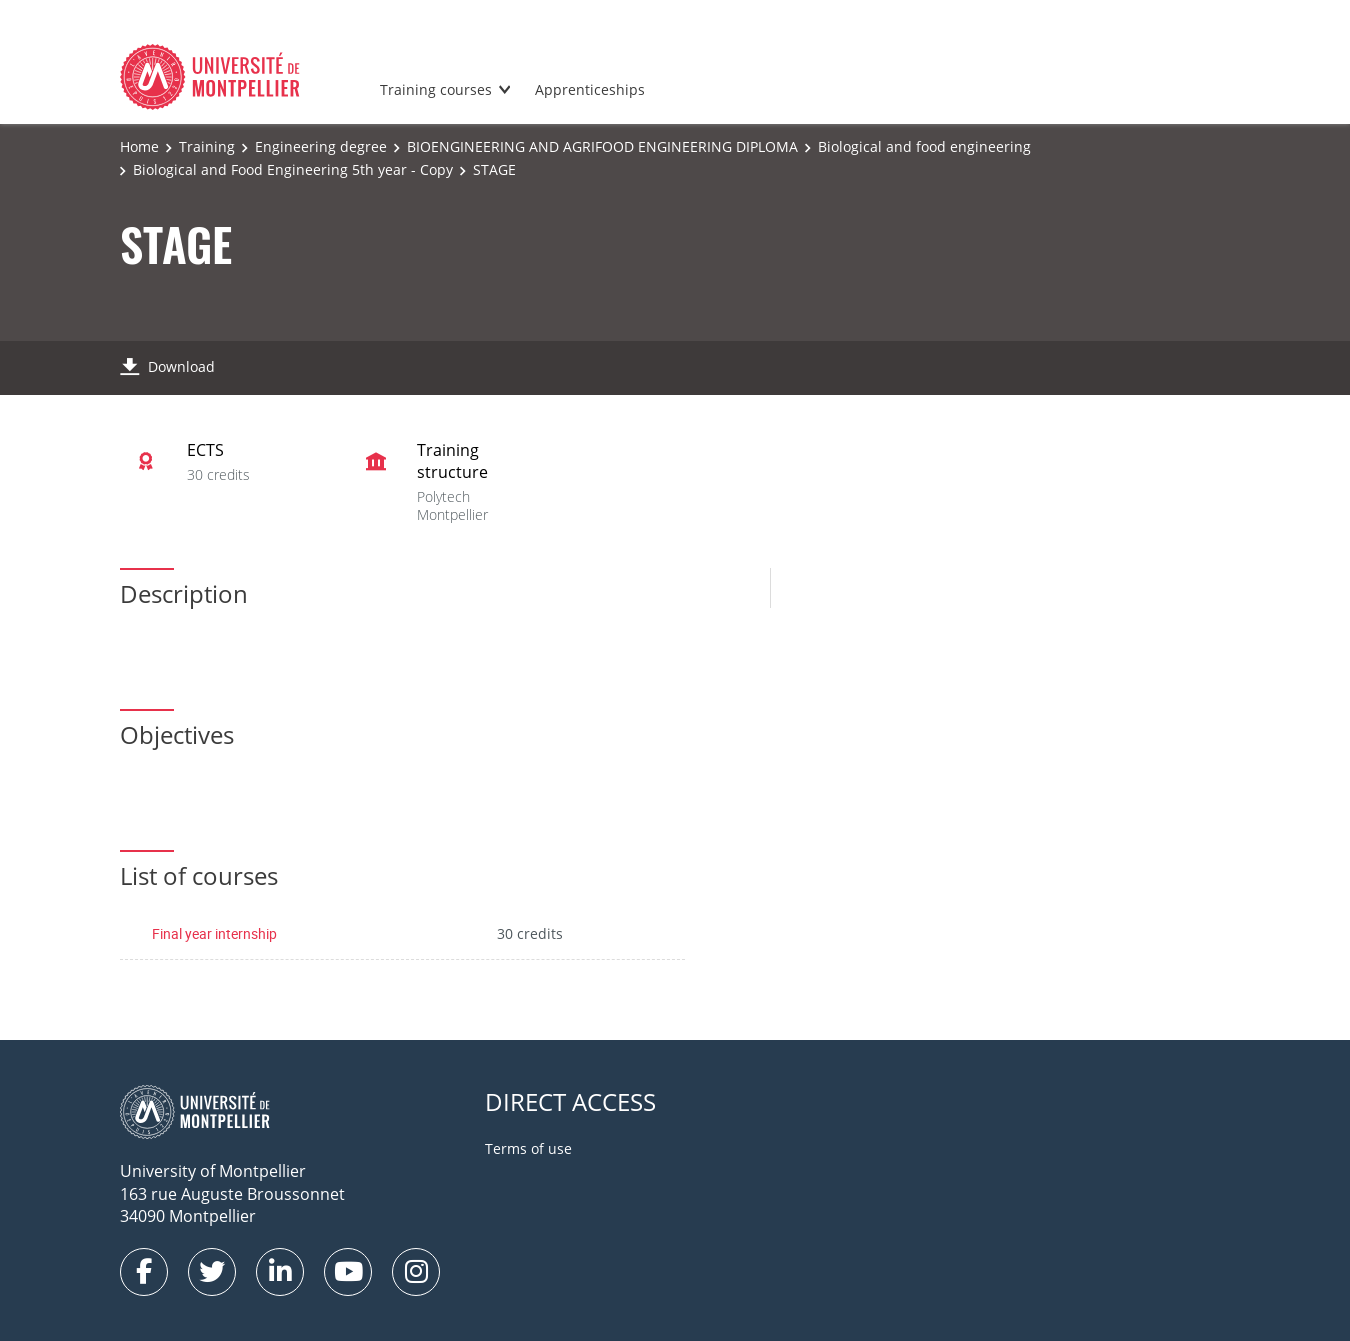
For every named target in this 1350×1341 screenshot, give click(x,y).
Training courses (436, 89)
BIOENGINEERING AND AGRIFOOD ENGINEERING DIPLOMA (602, 146)
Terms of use (528, 1148)
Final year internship (214, 933)
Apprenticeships (590, 89)
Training (207, 146)
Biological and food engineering (924, 146)
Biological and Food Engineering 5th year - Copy (293, 169)
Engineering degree (321, 146)
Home (139, 146)
